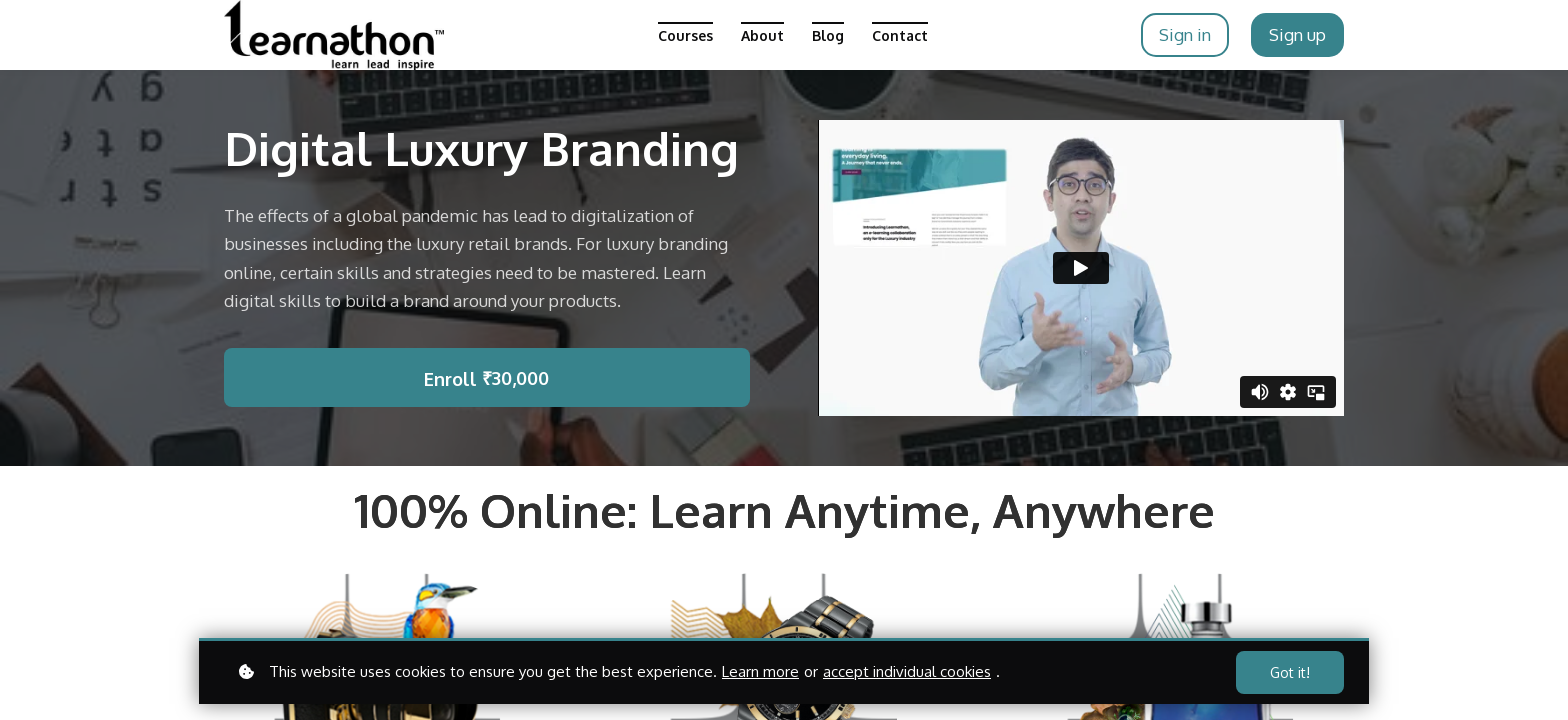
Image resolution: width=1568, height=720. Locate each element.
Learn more (760, 671)
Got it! (1290, 672)
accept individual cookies (907, 671)
